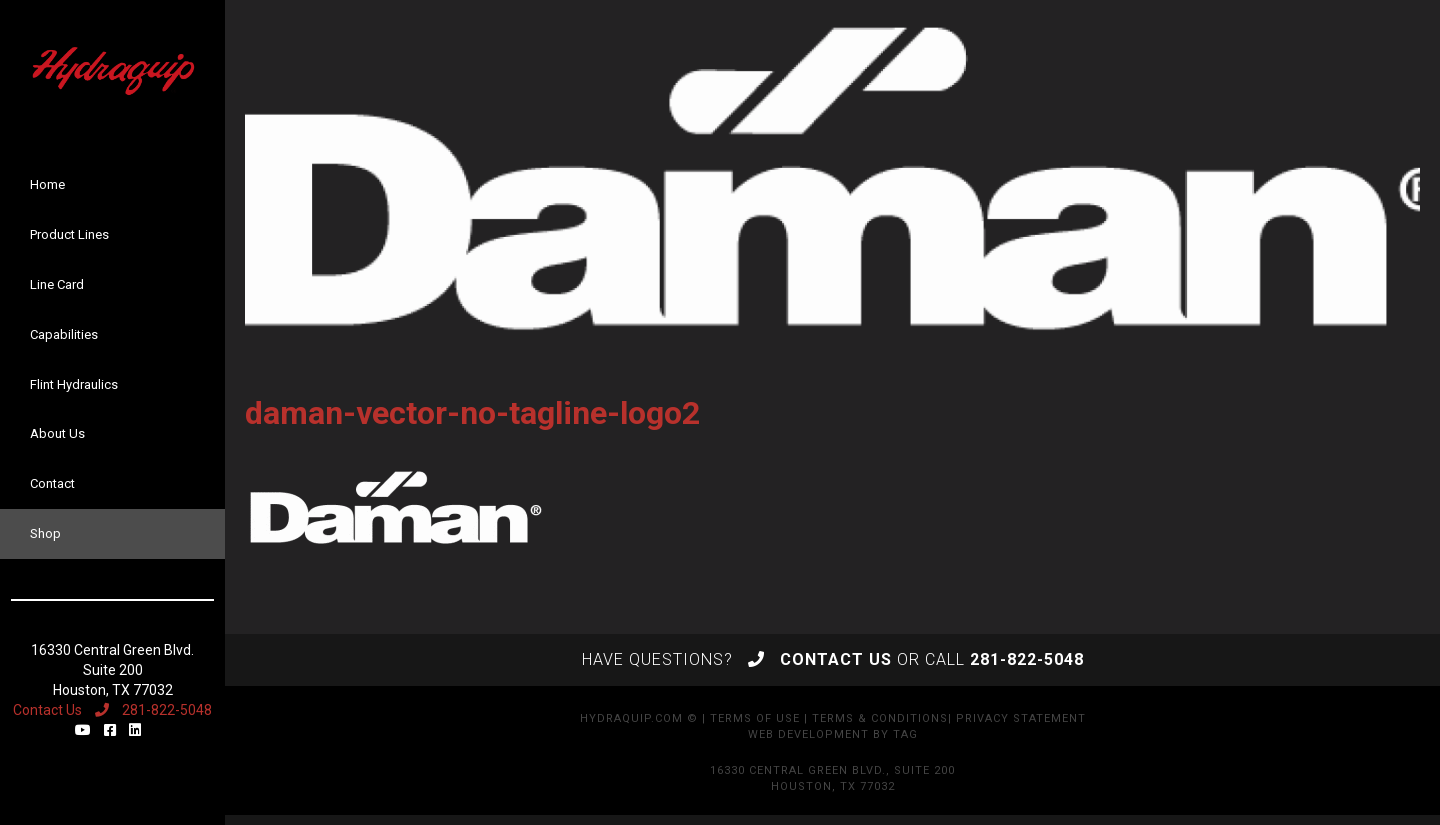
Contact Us (47, 710)
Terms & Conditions (880, 718)
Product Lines (69, 234)
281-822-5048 (153, 710)
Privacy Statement (1021, 718)
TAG (905, 734)
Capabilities (64, 334)
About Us (57, 433)
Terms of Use (755, 718)
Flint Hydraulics (74, 384)
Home (47, 184)
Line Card (57, 284)
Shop (45, 533)
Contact (52, 483)
